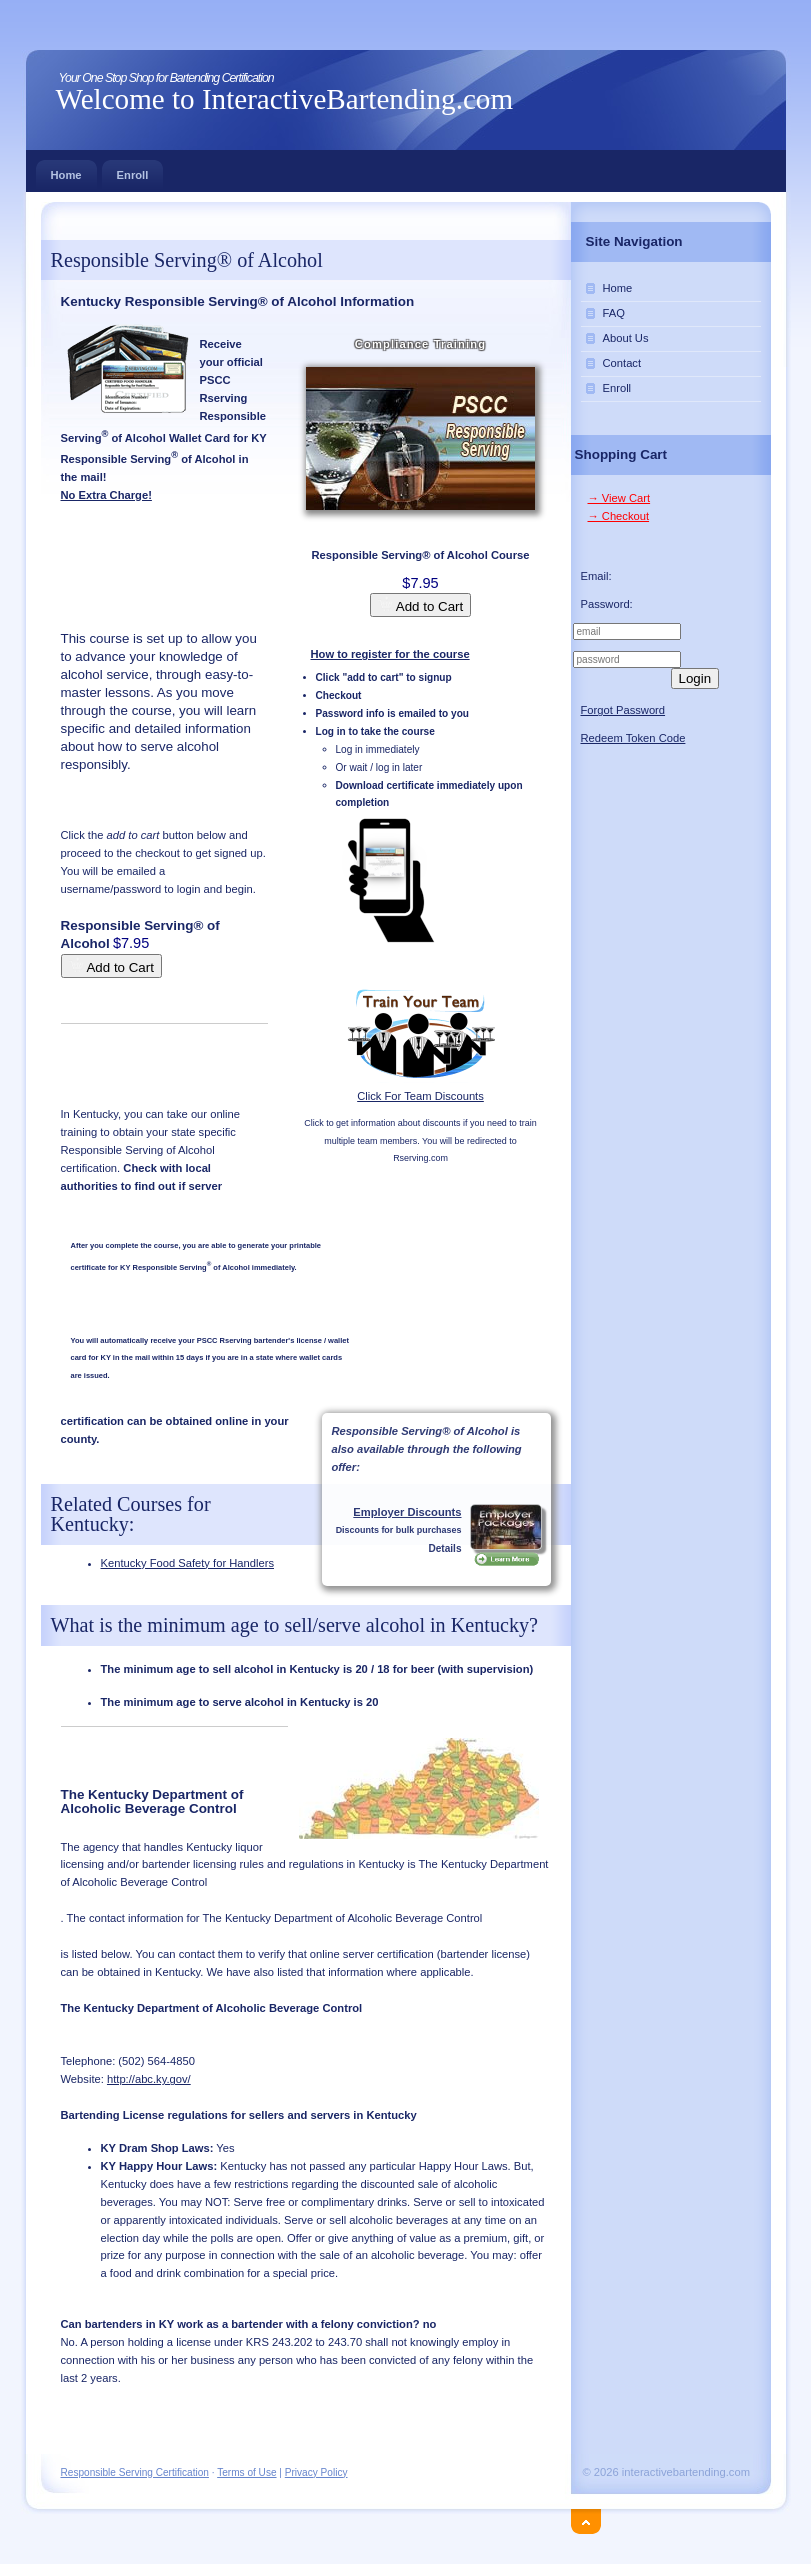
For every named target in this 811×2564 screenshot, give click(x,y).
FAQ (614, 313)
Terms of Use (246, 2472)
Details (444, 1548)
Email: (596, 576)
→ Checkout (619, 516)
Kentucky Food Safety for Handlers (188, 1563)
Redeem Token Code (633, 738)
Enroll (133, 170)
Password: (607, 604)
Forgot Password (623, 710)
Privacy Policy (316, 2472)
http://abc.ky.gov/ (149, 2079)
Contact (622, 363)
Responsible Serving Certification (135, 2472)
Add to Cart (420, 605)
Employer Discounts (407, 1512)
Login (695, 678)
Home (66, 170)
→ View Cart (619, 498)
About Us (626, 338)
